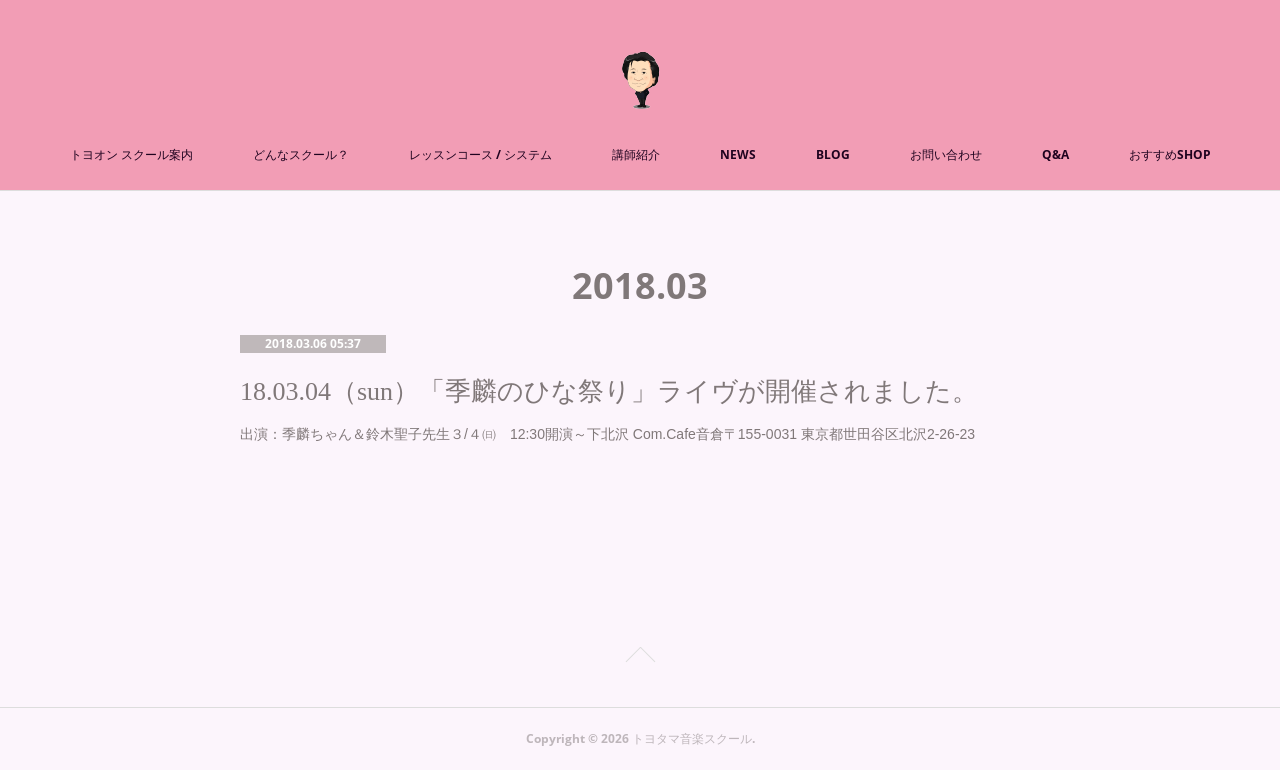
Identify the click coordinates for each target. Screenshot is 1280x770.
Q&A (1055, 154)
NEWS (738, 154)
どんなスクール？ (301, 154)
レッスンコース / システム (480, 154)
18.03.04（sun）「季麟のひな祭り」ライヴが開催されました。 (609, 391)
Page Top (640, 658)
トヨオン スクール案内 (131, 154)
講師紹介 (636, 154)
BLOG (833, 154)
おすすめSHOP (1170, 154)
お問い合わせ (946, 154)
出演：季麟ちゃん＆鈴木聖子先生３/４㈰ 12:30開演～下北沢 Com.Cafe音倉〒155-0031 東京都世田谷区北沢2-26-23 (607, 434)
